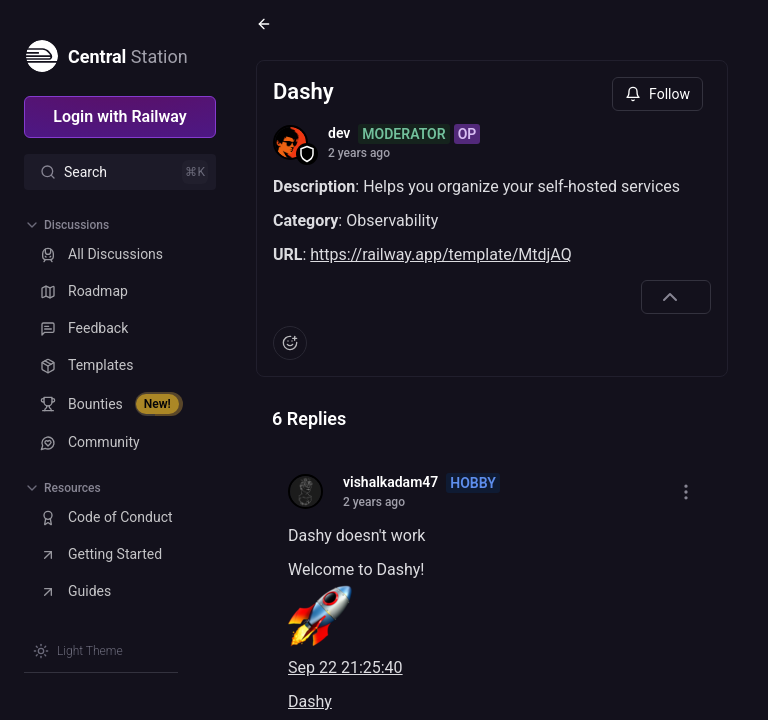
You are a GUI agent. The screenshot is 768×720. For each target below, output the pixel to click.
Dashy (310, 701)
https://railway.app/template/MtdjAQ (440, 254)
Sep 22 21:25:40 (345, 667)
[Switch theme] (78, 651)
